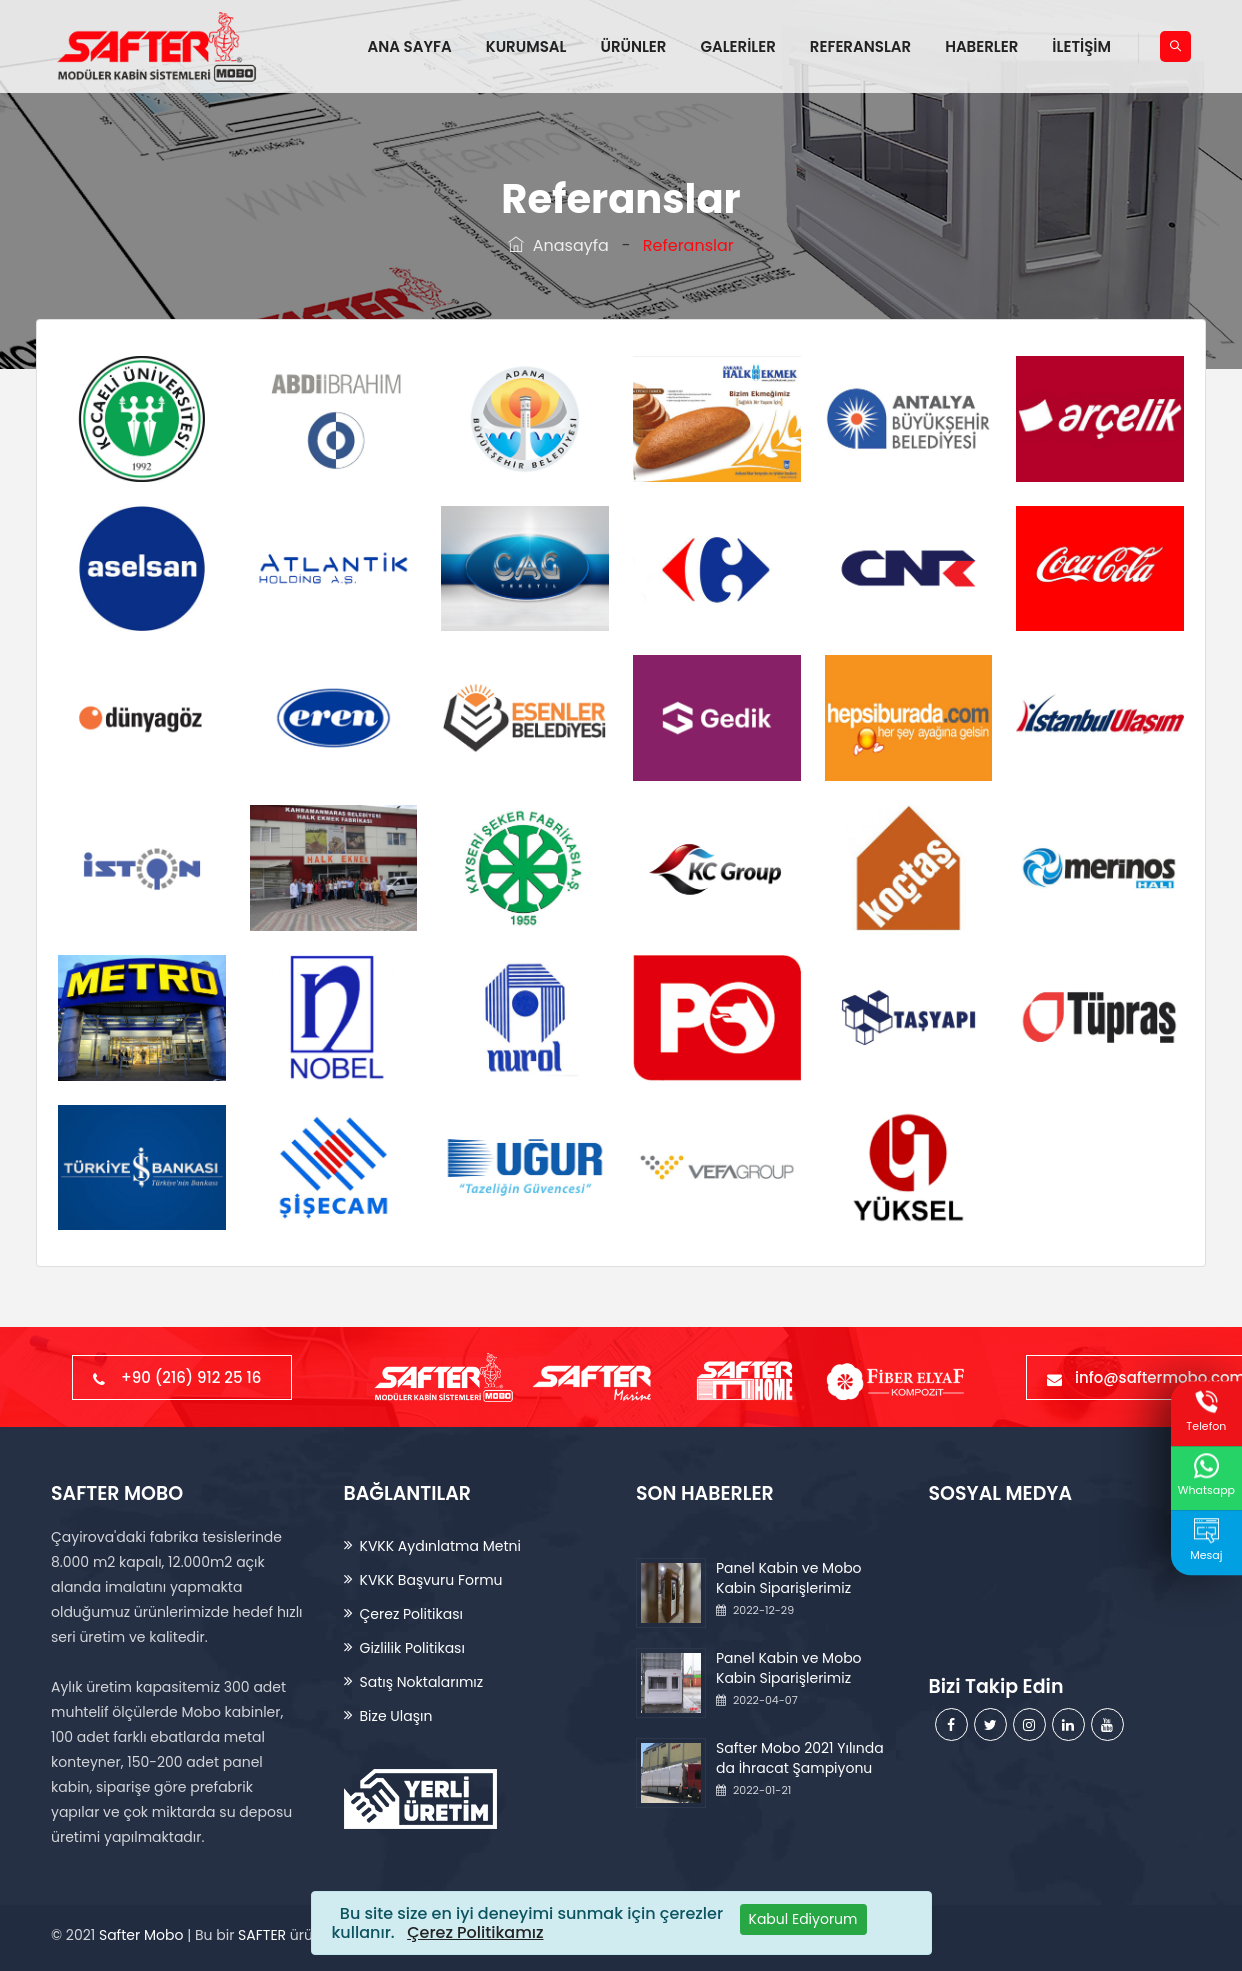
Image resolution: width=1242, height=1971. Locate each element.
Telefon (1206, 1411)
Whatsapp (1206, 1475)
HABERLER (981, 46)
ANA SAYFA (410, 46)
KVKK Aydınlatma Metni (440, 1546)
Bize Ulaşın (396, 1716)
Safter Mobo (141, 1935)
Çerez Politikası (411, 1614)
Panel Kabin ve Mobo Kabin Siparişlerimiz (789, 1578)
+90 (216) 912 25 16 (182, 1377)
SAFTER (262, 1935)
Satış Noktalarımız (422, 1682)
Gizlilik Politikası (412, 1648)
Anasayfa (558, 245)
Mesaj (1206, 1540)
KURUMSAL (526, 46)
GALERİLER (737, 46)
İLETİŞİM (1081, 46)
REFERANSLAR (860, 46)
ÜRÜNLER (633, 46)
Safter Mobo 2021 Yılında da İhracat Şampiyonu (800, 1758)
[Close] (803, 1919)
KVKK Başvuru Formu (431, 1580)
